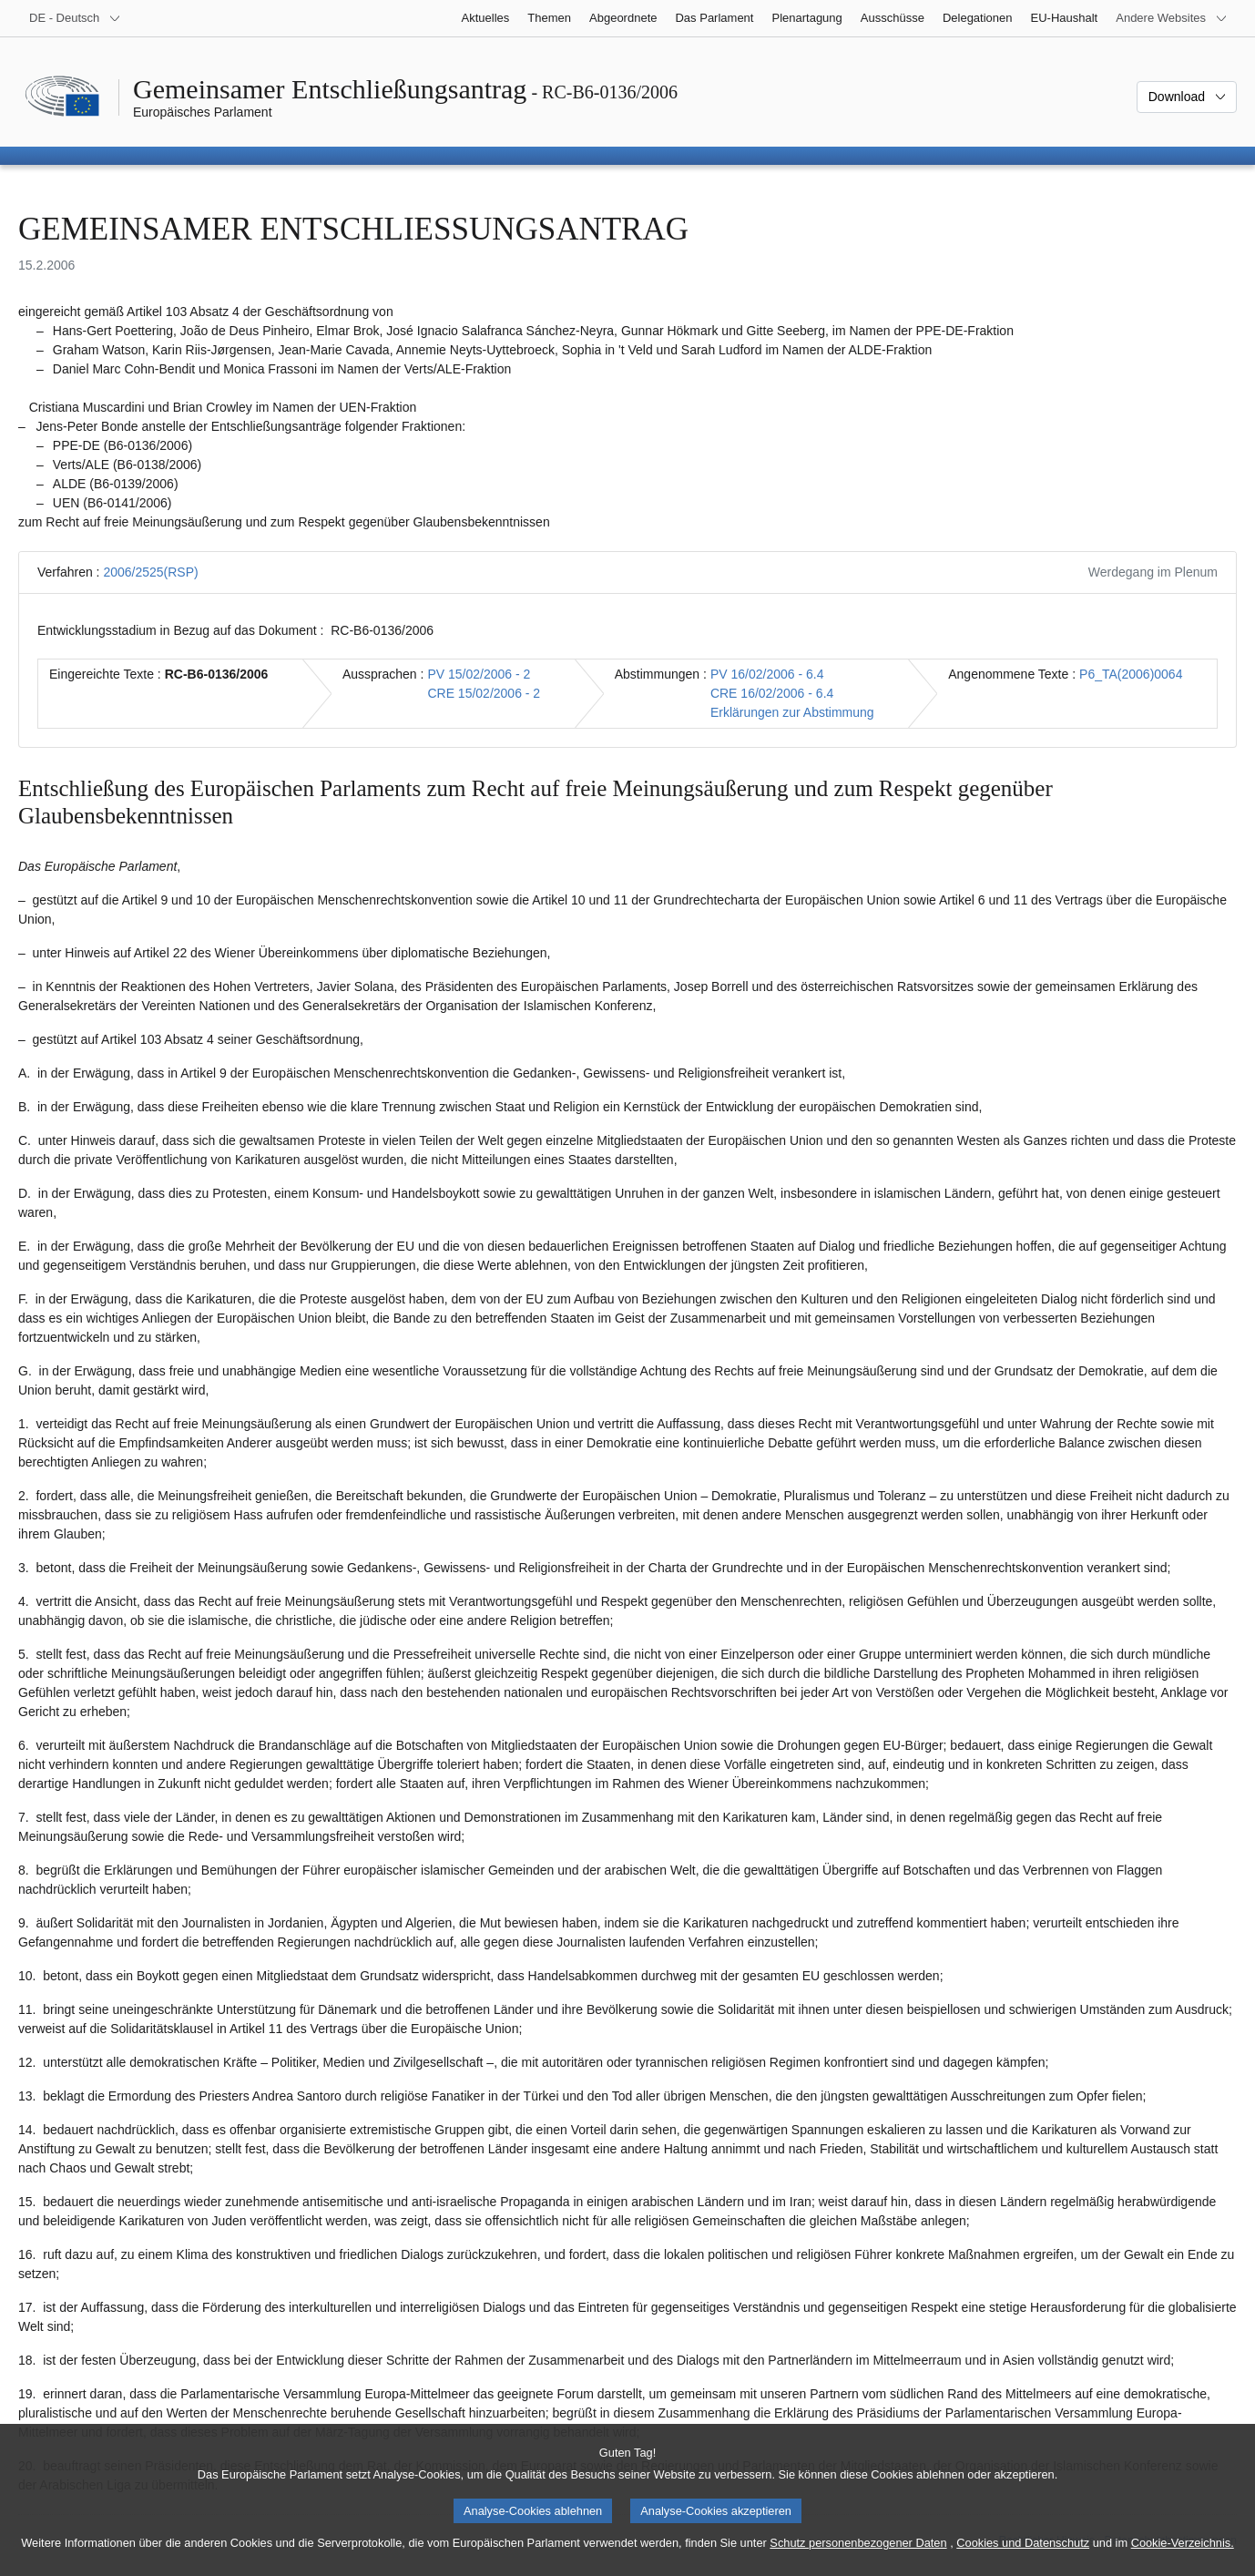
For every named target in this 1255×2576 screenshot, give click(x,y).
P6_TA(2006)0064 (1130, 674)
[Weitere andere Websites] (1172, 18)
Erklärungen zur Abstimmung (792, 712)
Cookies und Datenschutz (1022, 2553)
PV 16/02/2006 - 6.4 (767, 674)
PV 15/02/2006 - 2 (478, 674)
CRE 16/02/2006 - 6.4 (771, 693)
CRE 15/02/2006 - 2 (483, 693)
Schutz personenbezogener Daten (858, 2553)
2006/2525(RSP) (150, 572)
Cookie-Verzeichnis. (1182, 2553)
